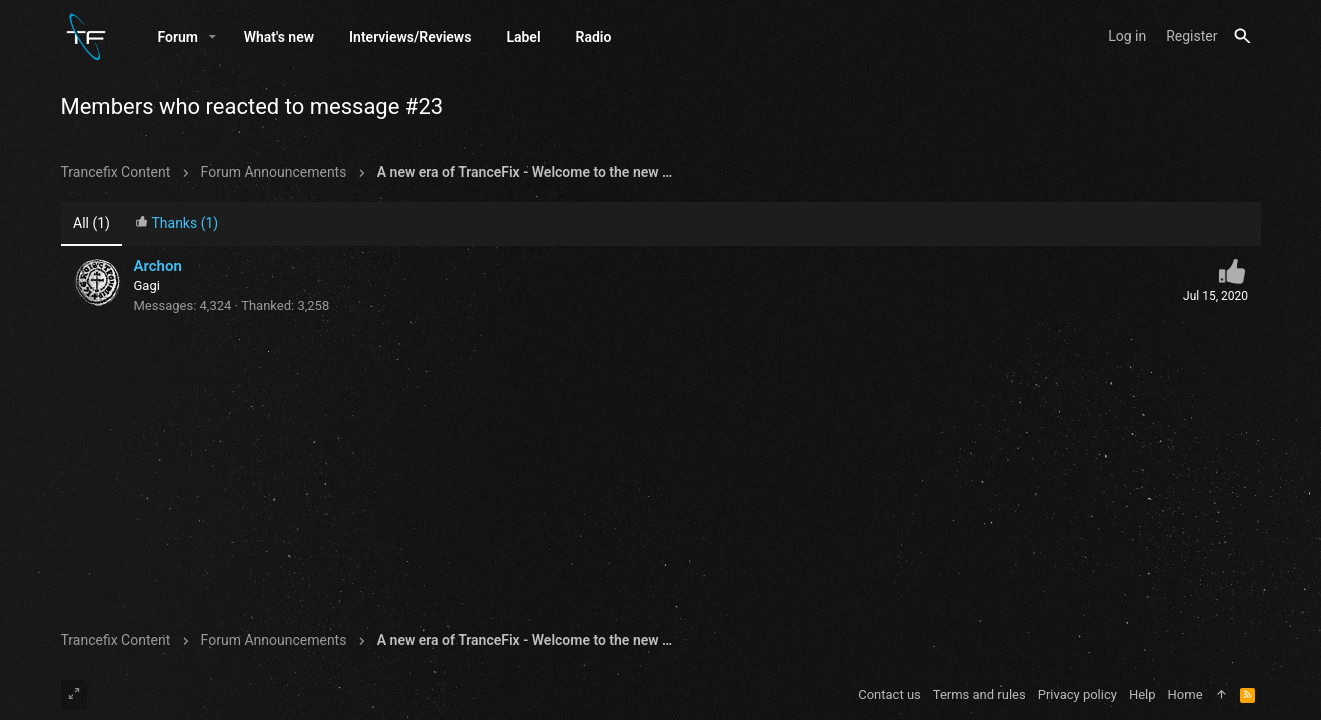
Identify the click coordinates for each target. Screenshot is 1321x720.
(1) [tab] (91, 223)
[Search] (1242, 36)
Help (1142, 694)
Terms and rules (979, 694)
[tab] (176, 224)
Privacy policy (1077, 694)
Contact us (889, 694)
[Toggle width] (74, 695)
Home (1185, 694)
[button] (212, 37)
